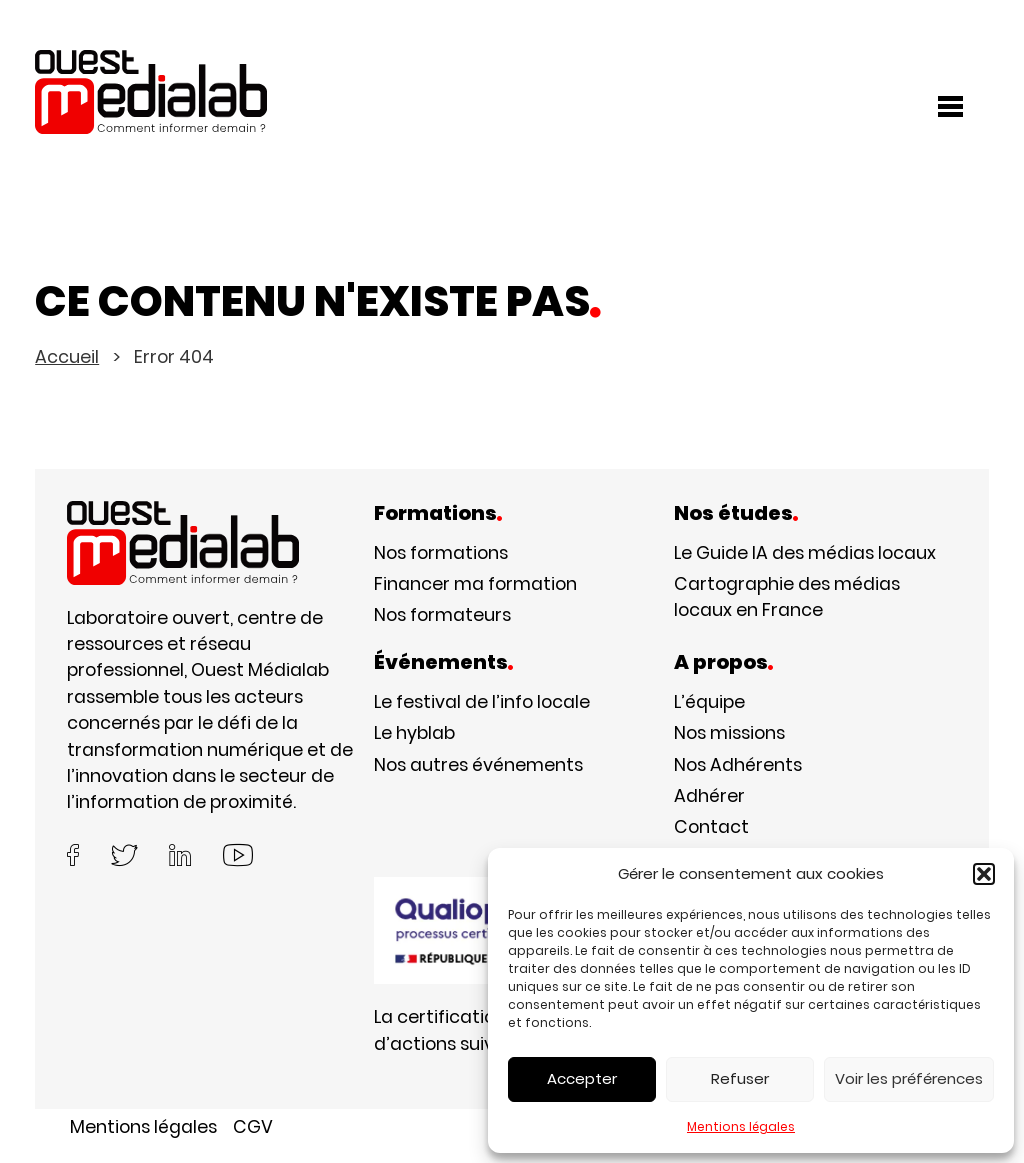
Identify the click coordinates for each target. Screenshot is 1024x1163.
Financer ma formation (475, 584)
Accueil (67, 357)
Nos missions (729, 733)
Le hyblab (414, 733)
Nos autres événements (478, 765)
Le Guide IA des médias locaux (805, 553)
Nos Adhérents (738, 765)
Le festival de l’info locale (482, 702)
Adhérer (709, 796)
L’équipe (709, 702)
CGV (253, 1127)
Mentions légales (741, 1126)
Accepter (582, 1078)
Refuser (740, 1078)
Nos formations (441, 553)
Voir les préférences (909, 1078)
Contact (711, 827)
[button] (984, 874)
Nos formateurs (442, 615)
